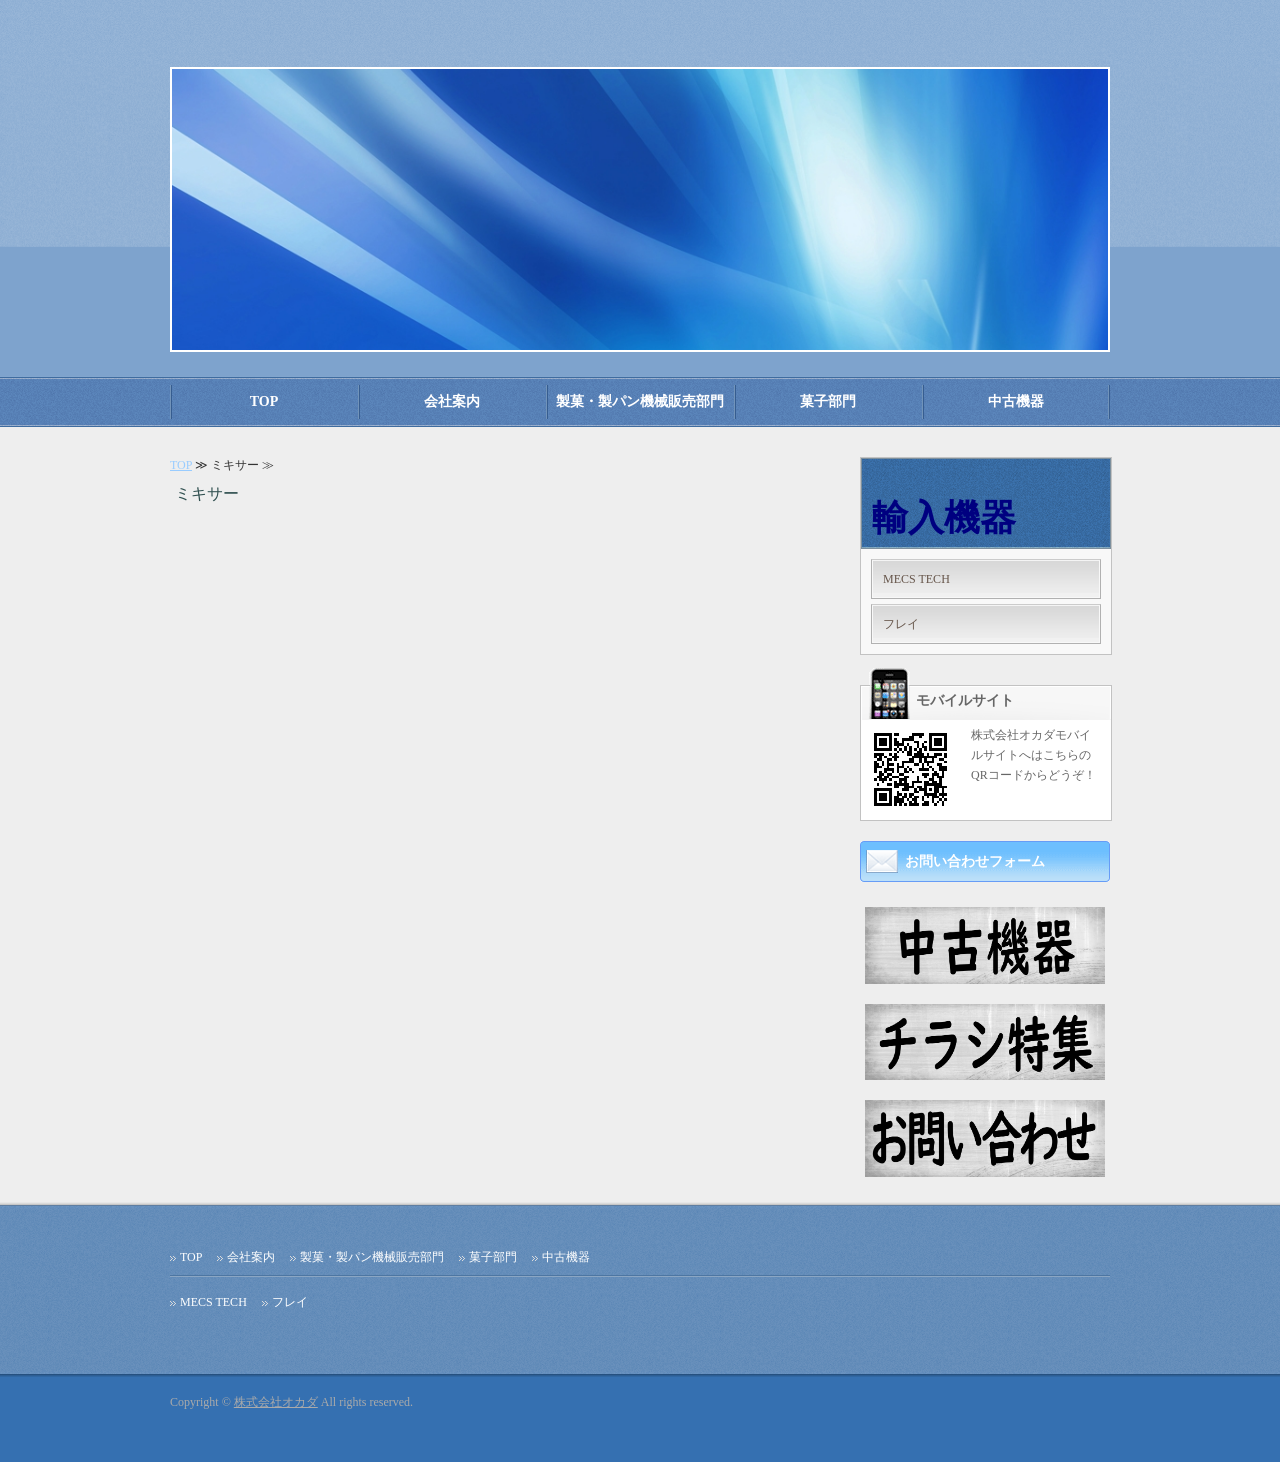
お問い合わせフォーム (975, 861)
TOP (264, 401)
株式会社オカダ (276, 1402)
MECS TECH (916, 579)
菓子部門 (828, 401)
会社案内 (452, 401)
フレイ (901, 624)
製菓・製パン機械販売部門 (640, 401)
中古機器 (1016, 401)
